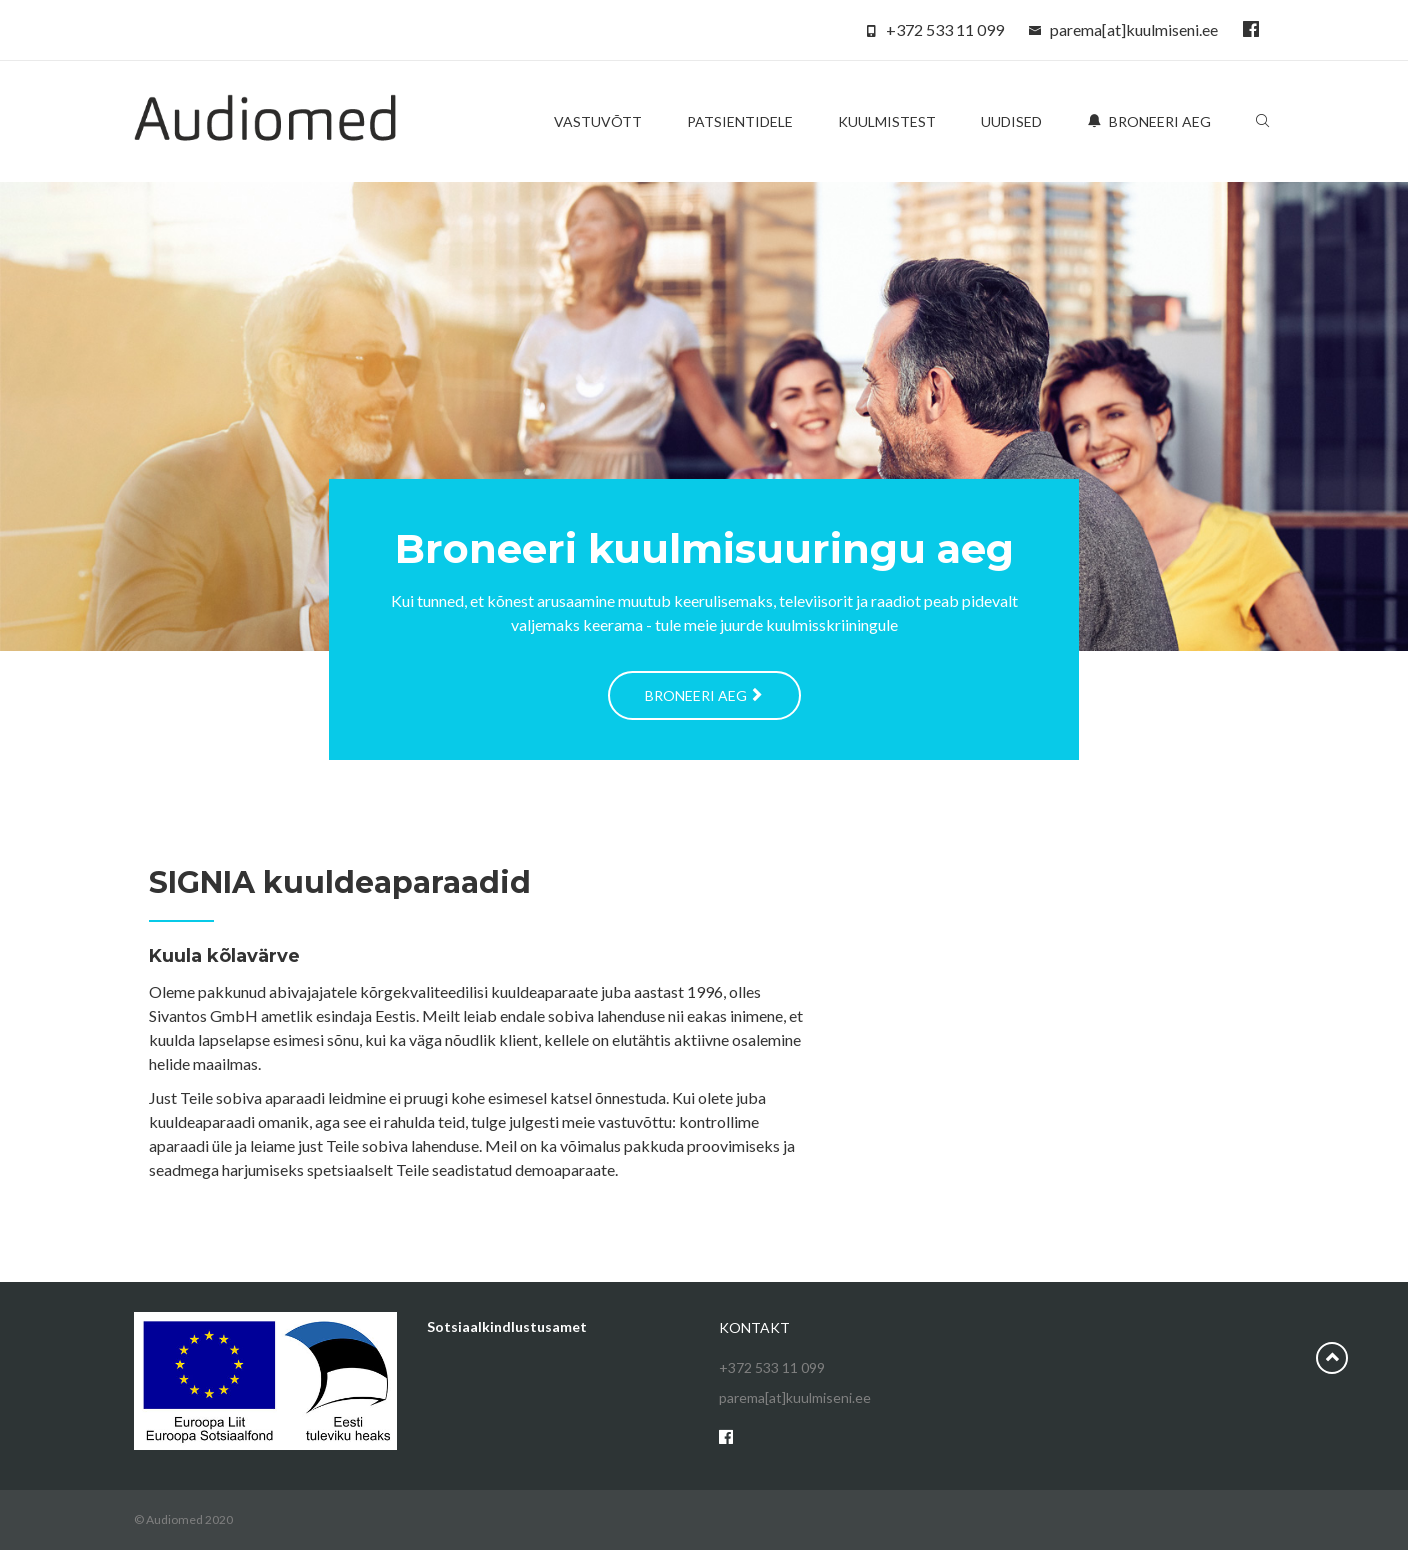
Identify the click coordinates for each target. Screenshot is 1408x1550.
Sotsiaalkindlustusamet (507, 1326)
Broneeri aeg (1149, 121)
